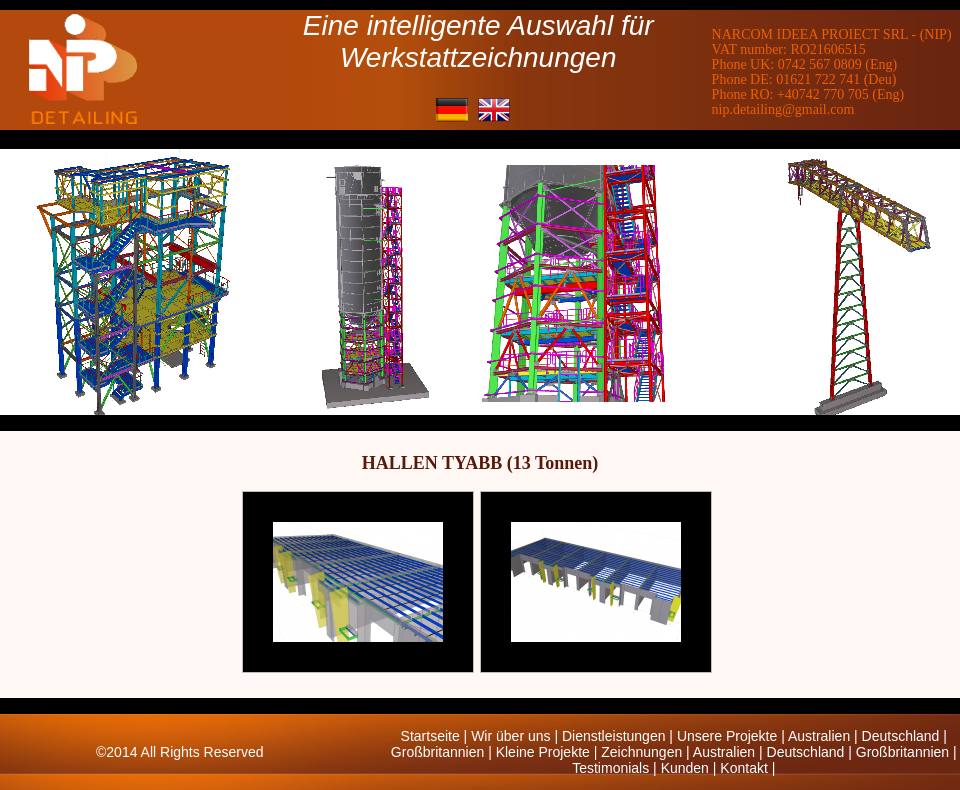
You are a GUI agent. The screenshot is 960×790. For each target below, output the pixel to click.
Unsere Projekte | (732, 736)
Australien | (825, 736)
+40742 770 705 (823, 94)
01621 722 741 (818, 79)
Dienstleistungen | (619, 736)
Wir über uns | (516, 736)
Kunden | (691, 768)
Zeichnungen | (647, 752)
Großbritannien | (443, 752)
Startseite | (436, 736)
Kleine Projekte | (549, 752)
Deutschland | (904, 736)
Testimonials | (616, 768)
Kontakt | (747, 768)
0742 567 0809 (820, 64)
